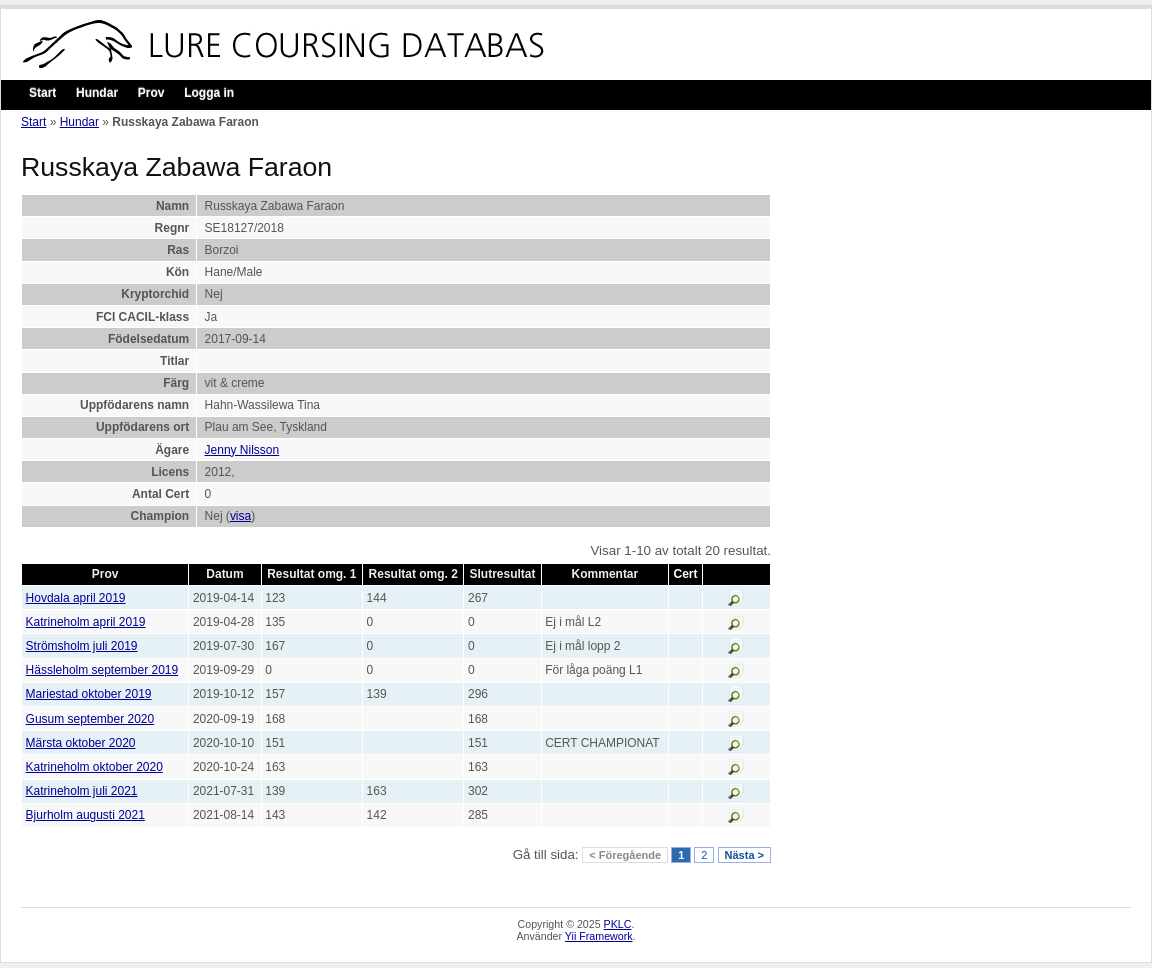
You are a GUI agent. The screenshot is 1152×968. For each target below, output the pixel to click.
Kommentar (605, 574)
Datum (224, 574)
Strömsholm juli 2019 (82, 646)
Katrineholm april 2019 (86, 622)
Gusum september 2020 (90, 719)
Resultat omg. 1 (311, 574)
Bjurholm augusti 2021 (85, 815)
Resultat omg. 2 (413, 574)
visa (240, 516)
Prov (151, 93)
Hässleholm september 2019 (102, 670)
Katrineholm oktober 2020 (94, 767)
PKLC (618, 924)
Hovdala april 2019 (76, 598)
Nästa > (744, 855)
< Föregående (625, 855)
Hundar (97, 93)
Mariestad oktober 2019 (89, 694)
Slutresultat (503, 574)
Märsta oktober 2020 (81, 743)
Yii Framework (599, 936)
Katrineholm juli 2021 (82, 791)
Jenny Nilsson (242, 450)
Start (42, 93)
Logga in (209, 93)
